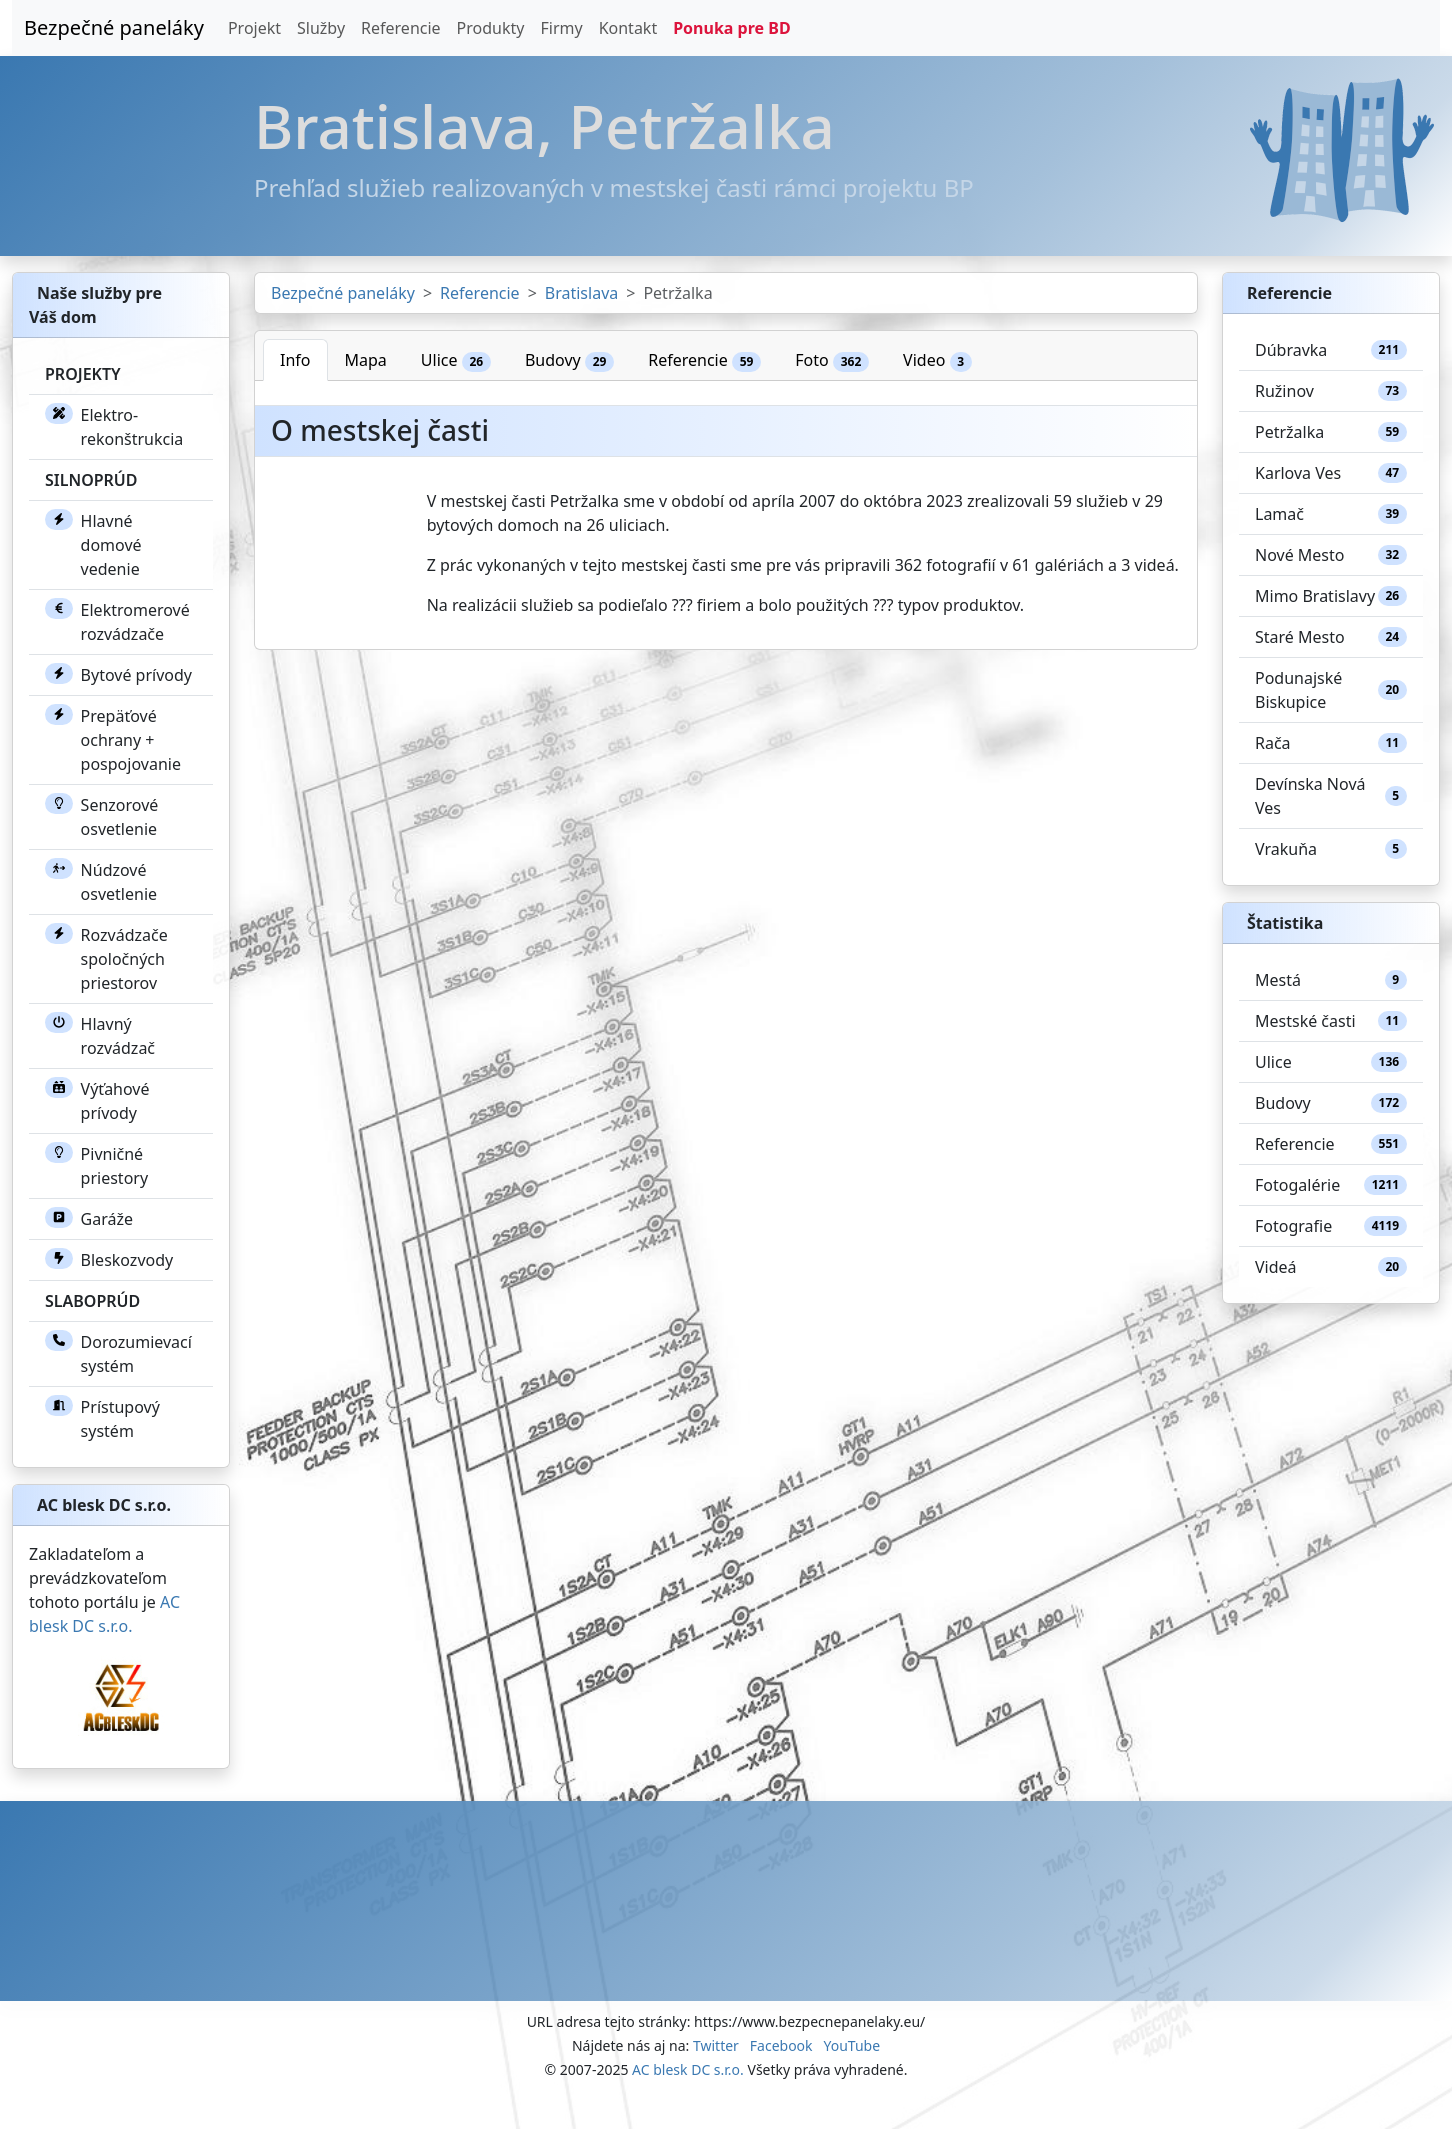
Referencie (401, 28)
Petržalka (1331, 432)
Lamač (1331, 514)
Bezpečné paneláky (114, 27)
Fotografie (1331, 1226)
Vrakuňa (1331, 849)
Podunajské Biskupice (1331, 690)
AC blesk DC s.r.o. (688, 2069)
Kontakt (628, 28)
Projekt (254, 28)
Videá (1331, 1267)
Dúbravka (1331, 350)
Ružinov (1331, 391)
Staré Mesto (1331, 637)
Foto (832, 360)
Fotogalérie (1331, 1185)
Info (295, 360)
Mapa (366, 360)
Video (937, 360)
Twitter (716, 2045)
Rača (1331, 743)
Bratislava (581, 293)
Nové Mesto (1331, 555)
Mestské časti (1331, 1021)
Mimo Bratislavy (1331, 596)
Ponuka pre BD (731, 28)
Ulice (456, 360)
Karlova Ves (1331, 473)
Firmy (561, 28)
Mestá (1331, 980)
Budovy (569, 360)
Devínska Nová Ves (1331, 796)
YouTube (851, 2045)
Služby (321, 28)
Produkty (491, 28)
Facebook (781, 2045)
